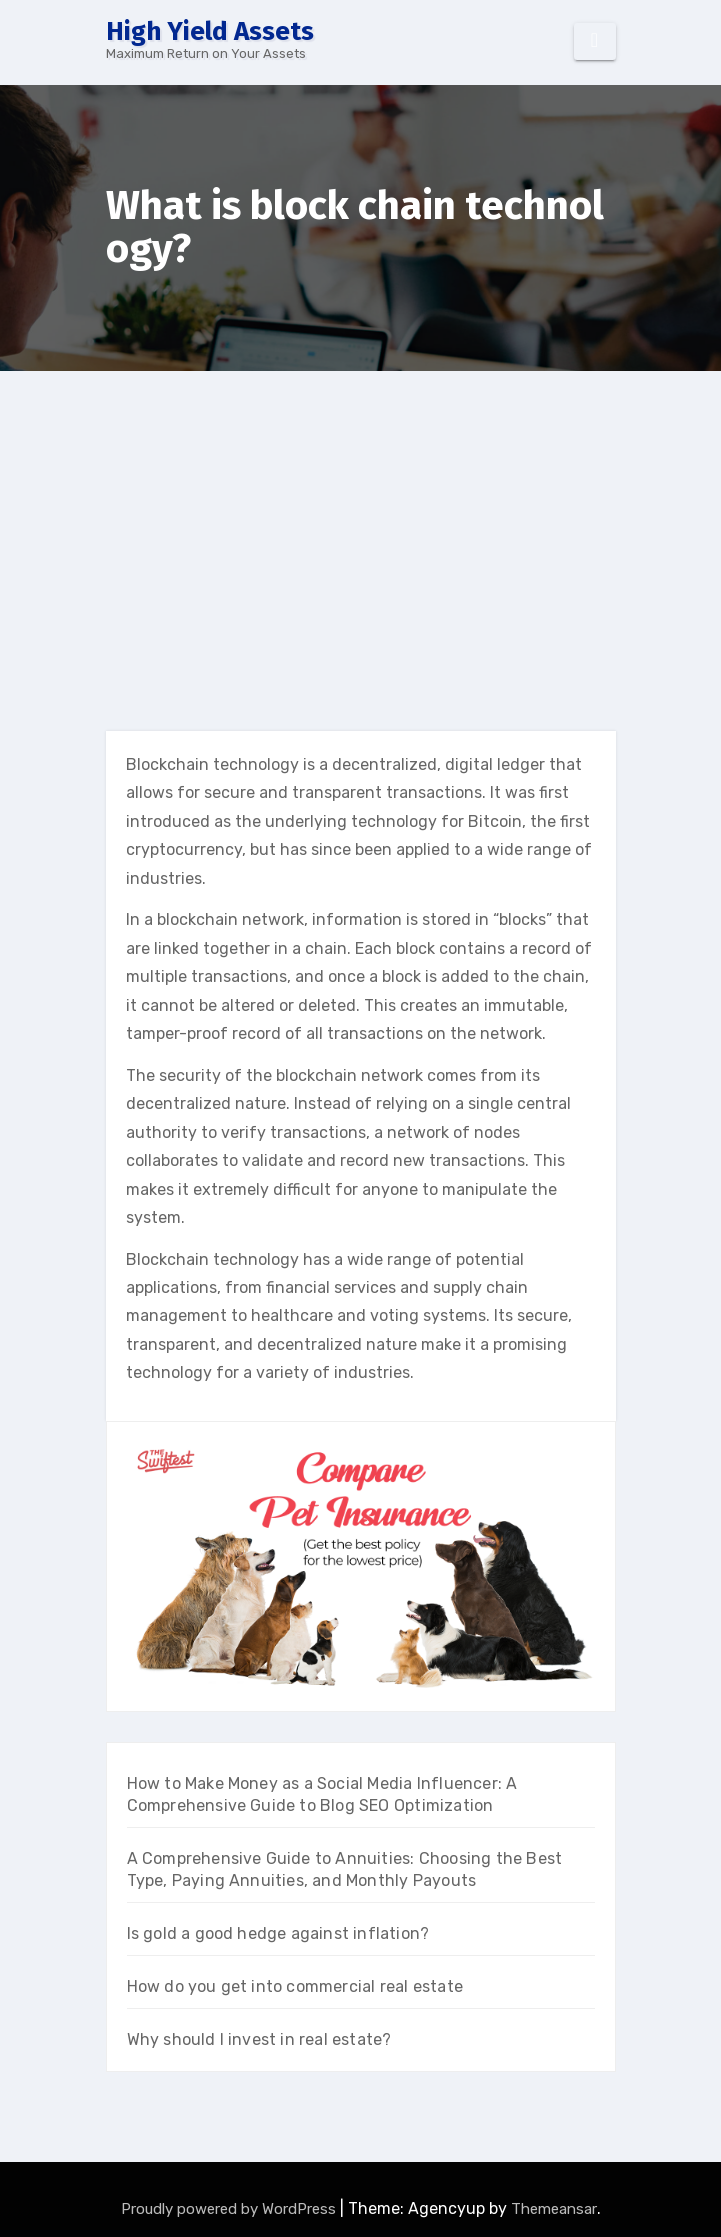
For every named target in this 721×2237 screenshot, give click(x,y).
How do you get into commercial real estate (295, 1986)
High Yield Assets (210, 31)
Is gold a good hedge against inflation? (278, 1933)
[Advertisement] (362, 521)
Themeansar (554, 2209)
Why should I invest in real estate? (259, 2039)
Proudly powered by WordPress (230, 2209)
